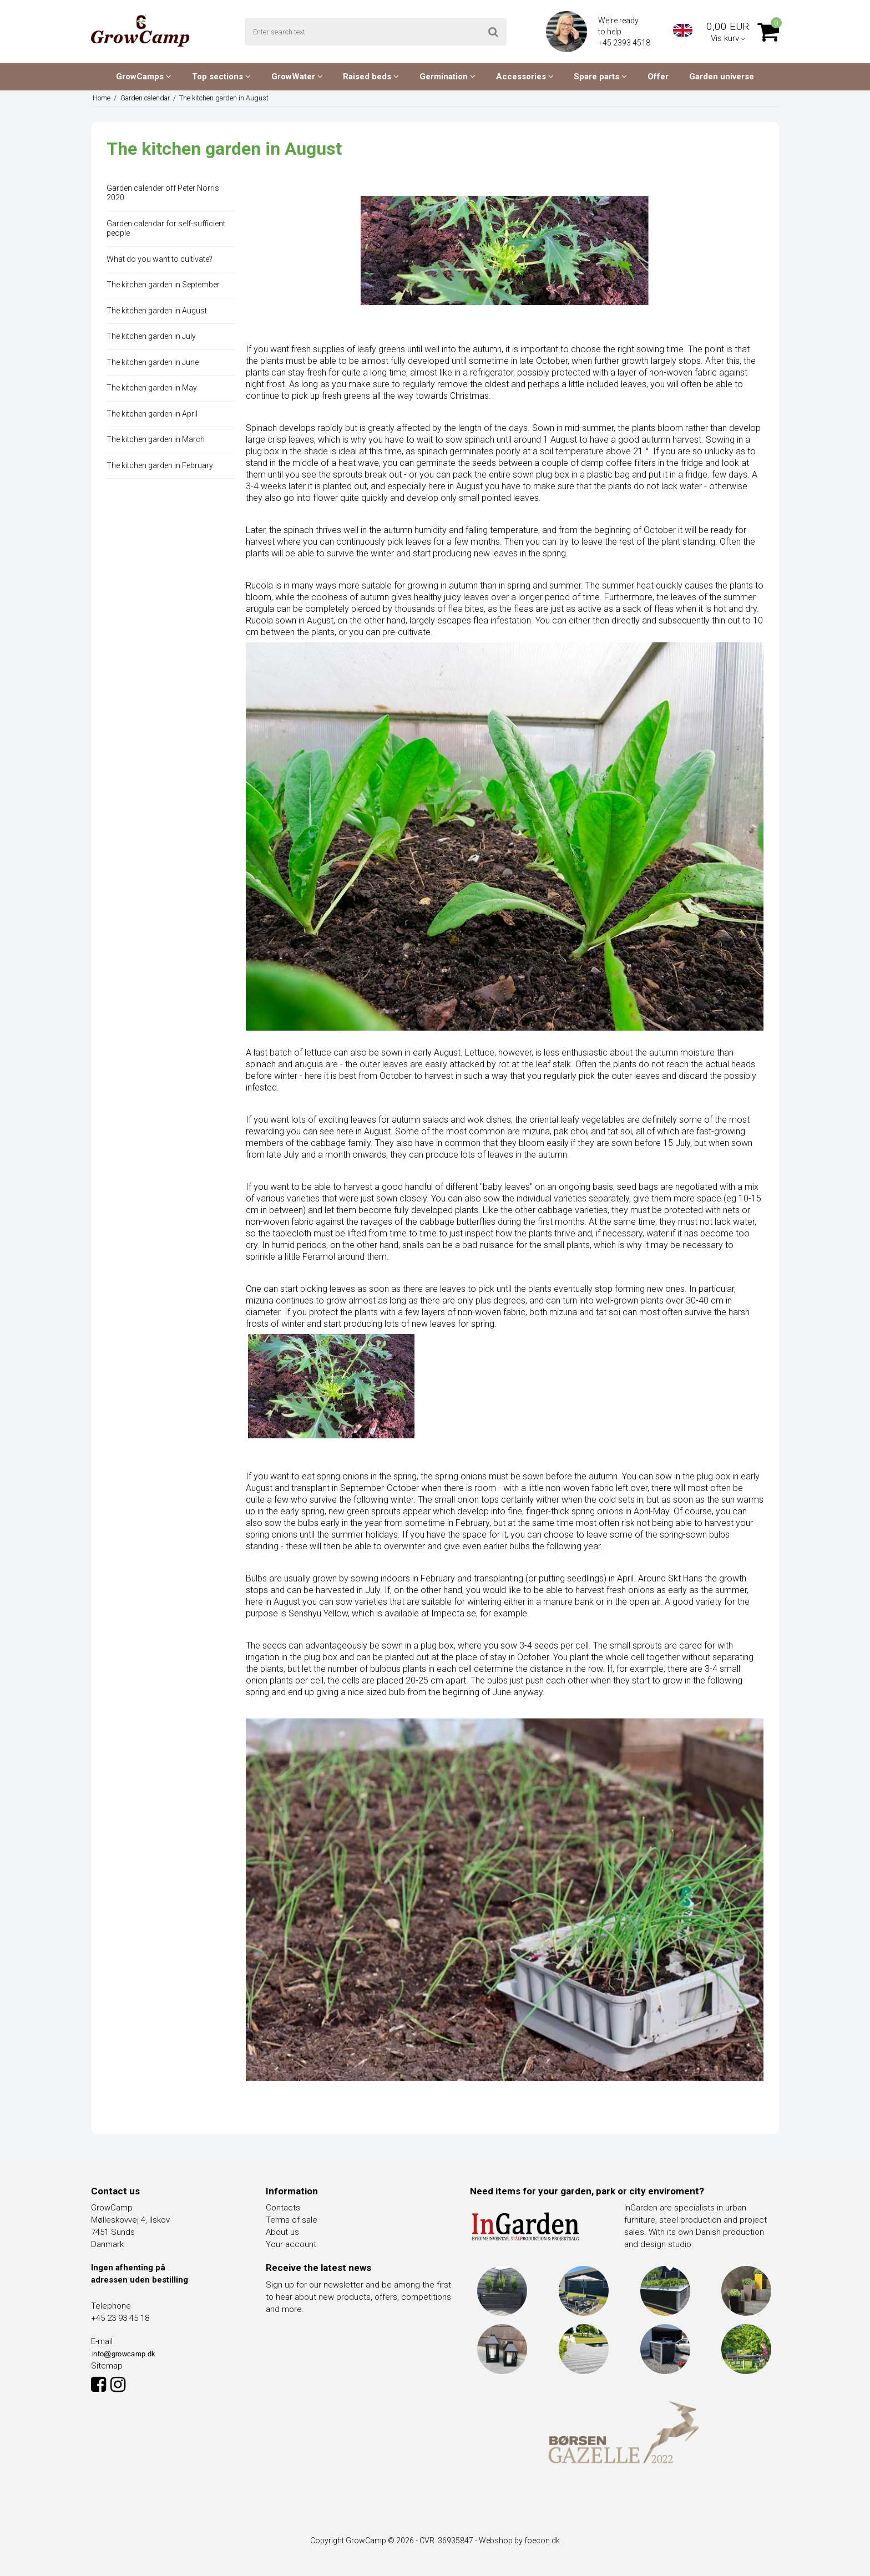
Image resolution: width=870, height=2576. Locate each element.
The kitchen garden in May (152, 387)
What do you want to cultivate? (160, 259)
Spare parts (600, 77)
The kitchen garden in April (152, 413)
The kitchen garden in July (151, 336)
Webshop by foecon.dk (519, 2540)
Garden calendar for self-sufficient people (166, 228)
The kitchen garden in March (156, 439)
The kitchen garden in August (157, 310)
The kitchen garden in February (160, 465)
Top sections (221, 77)
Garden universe (721, 77)
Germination (447, 77)
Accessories (525, 77)
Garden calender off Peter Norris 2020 (163, 193)
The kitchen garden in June (153, 362)
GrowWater (297, 77)
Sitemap (107, 2366)
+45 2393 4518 (625, 42)
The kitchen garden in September (163, 284)
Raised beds (371, 77)
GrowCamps (143, 77)
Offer (658, 77)
